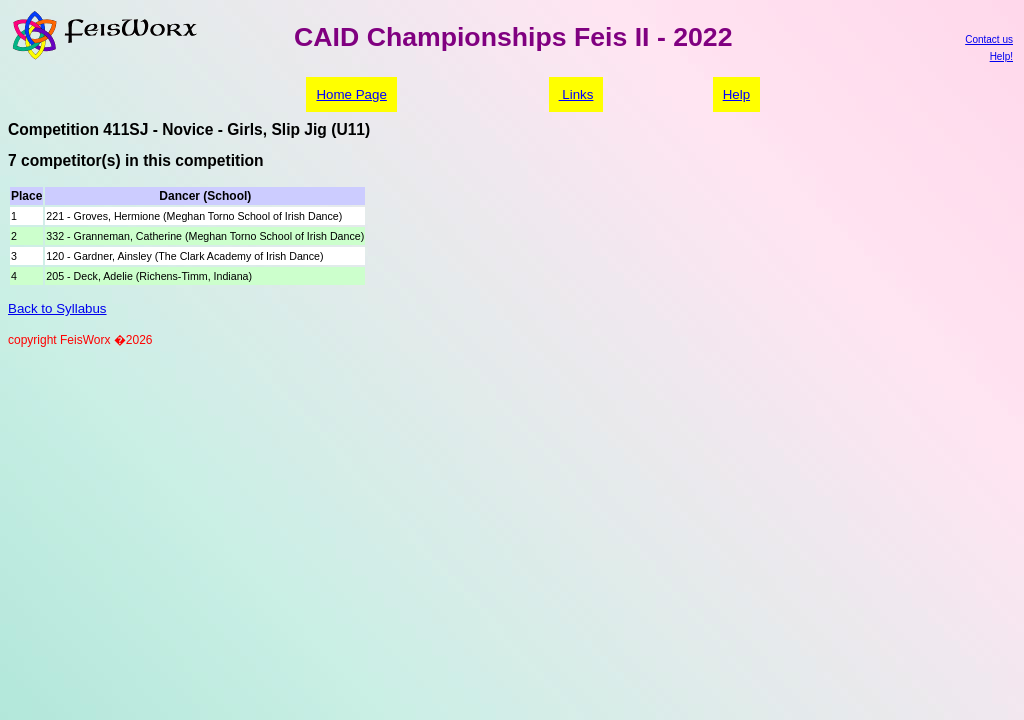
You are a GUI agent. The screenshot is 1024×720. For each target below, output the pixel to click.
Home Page (351, 94)
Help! (1001, 56)
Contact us (989, 39)
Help (736, 94)
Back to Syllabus (57, 308)
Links (576, 94)
